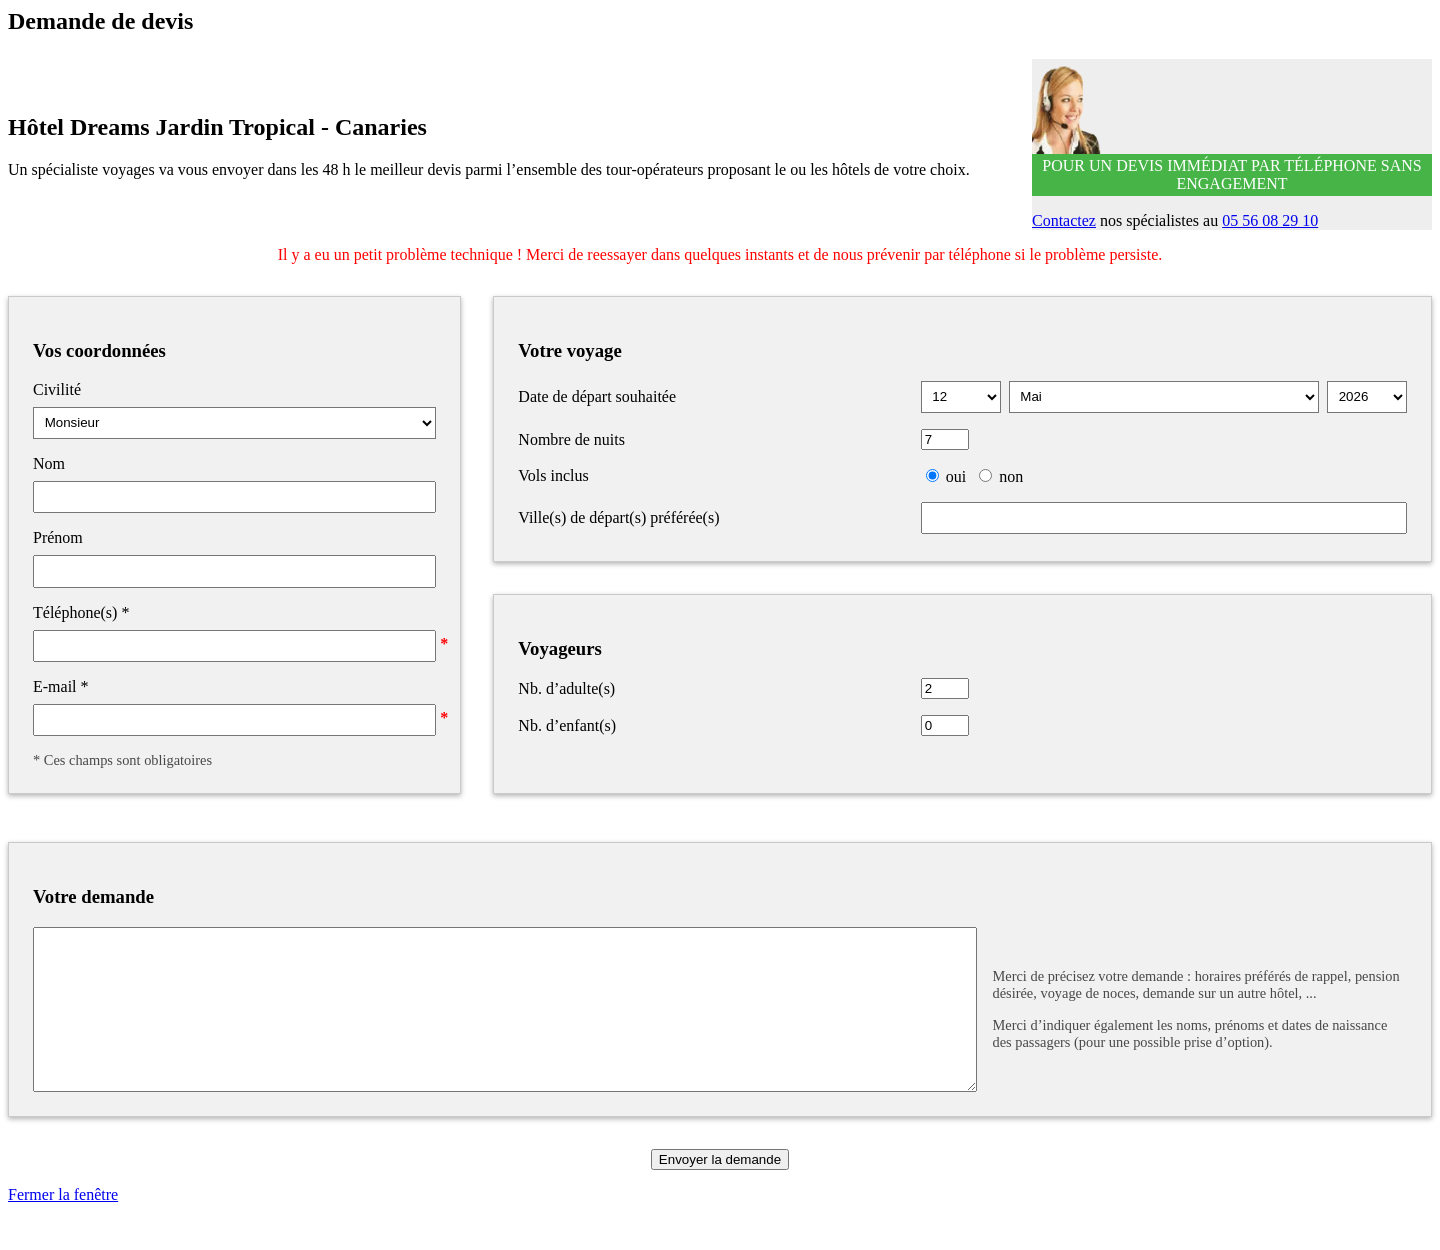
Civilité (57, 389)
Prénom (58, 537)
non (1011, 476)
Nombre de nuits (571, 439)
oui (956, 476)
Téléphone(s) (81, 612)
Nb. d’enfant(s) (567, 725)
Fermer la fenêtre (63, 1224)
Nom (49, 463)
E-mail (61, 686)
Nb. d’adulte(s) (566, 688)
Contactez (1064, 220)
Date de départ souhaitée (597, 396)
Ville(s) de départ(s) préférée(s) (618, 517)
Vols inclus (553, 475)
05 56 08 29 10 (1270, 220)
